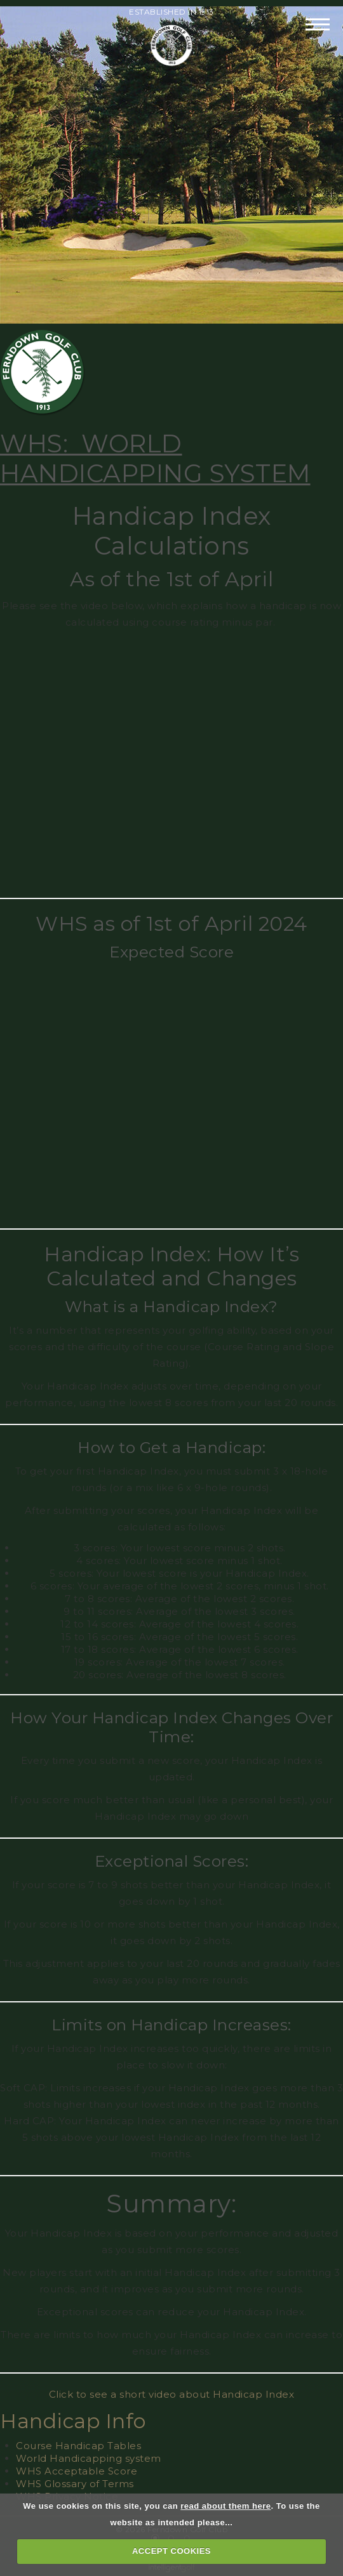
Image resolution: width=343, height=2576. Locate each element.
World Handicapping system (88, 2458)
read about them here (225, 2506)
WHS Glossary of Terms (75, 2484)
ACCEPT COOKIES (171, 2551)
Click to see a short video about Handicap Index (172, 2394)
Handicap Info (73, 2421)
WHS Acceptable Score (76, 2471)
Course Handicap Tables (78, 2446)
